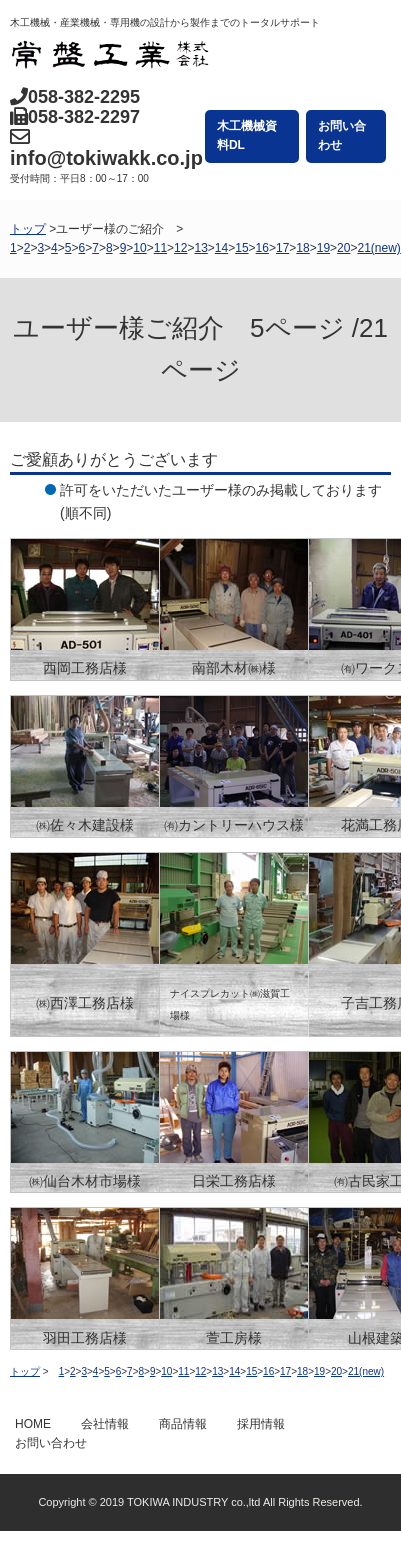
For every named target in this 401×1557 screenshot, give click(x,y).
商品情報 (183, 1424)
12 (180, 248)
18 (302, 248)
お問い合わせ (342, 135)
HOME (33, 1424)
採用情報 (261, 1424)
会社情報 (105, 1424)
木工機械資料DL (247, 135)
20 (343, 248)
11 (160, 248)
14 (221, 248)
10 (139, 248)
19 (323, 248)
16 (262, 248)
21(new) (378, 248)
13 (200, 248)
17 (282, 248)
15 (241, 248)
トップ (28, 229)
